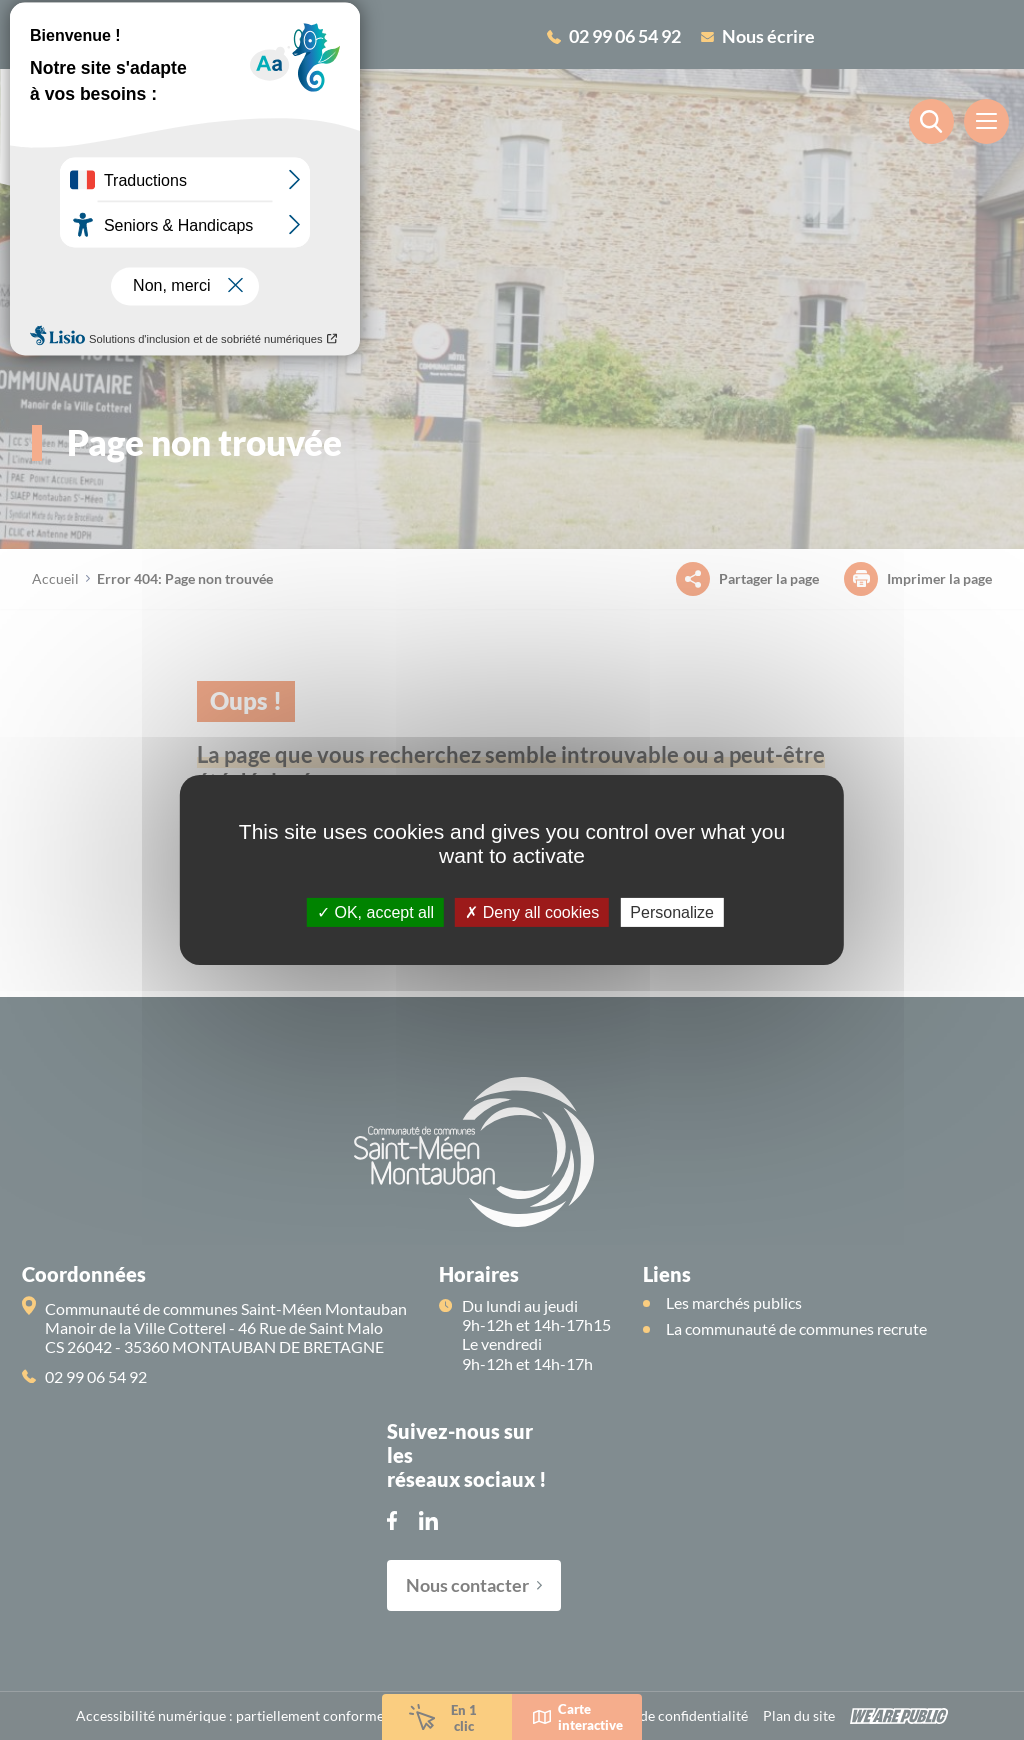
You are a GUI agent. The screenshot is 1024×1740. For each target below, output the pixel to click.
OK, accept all (375, 912)
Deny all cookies (532, 912)
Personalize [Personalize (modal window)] (672, 912)
